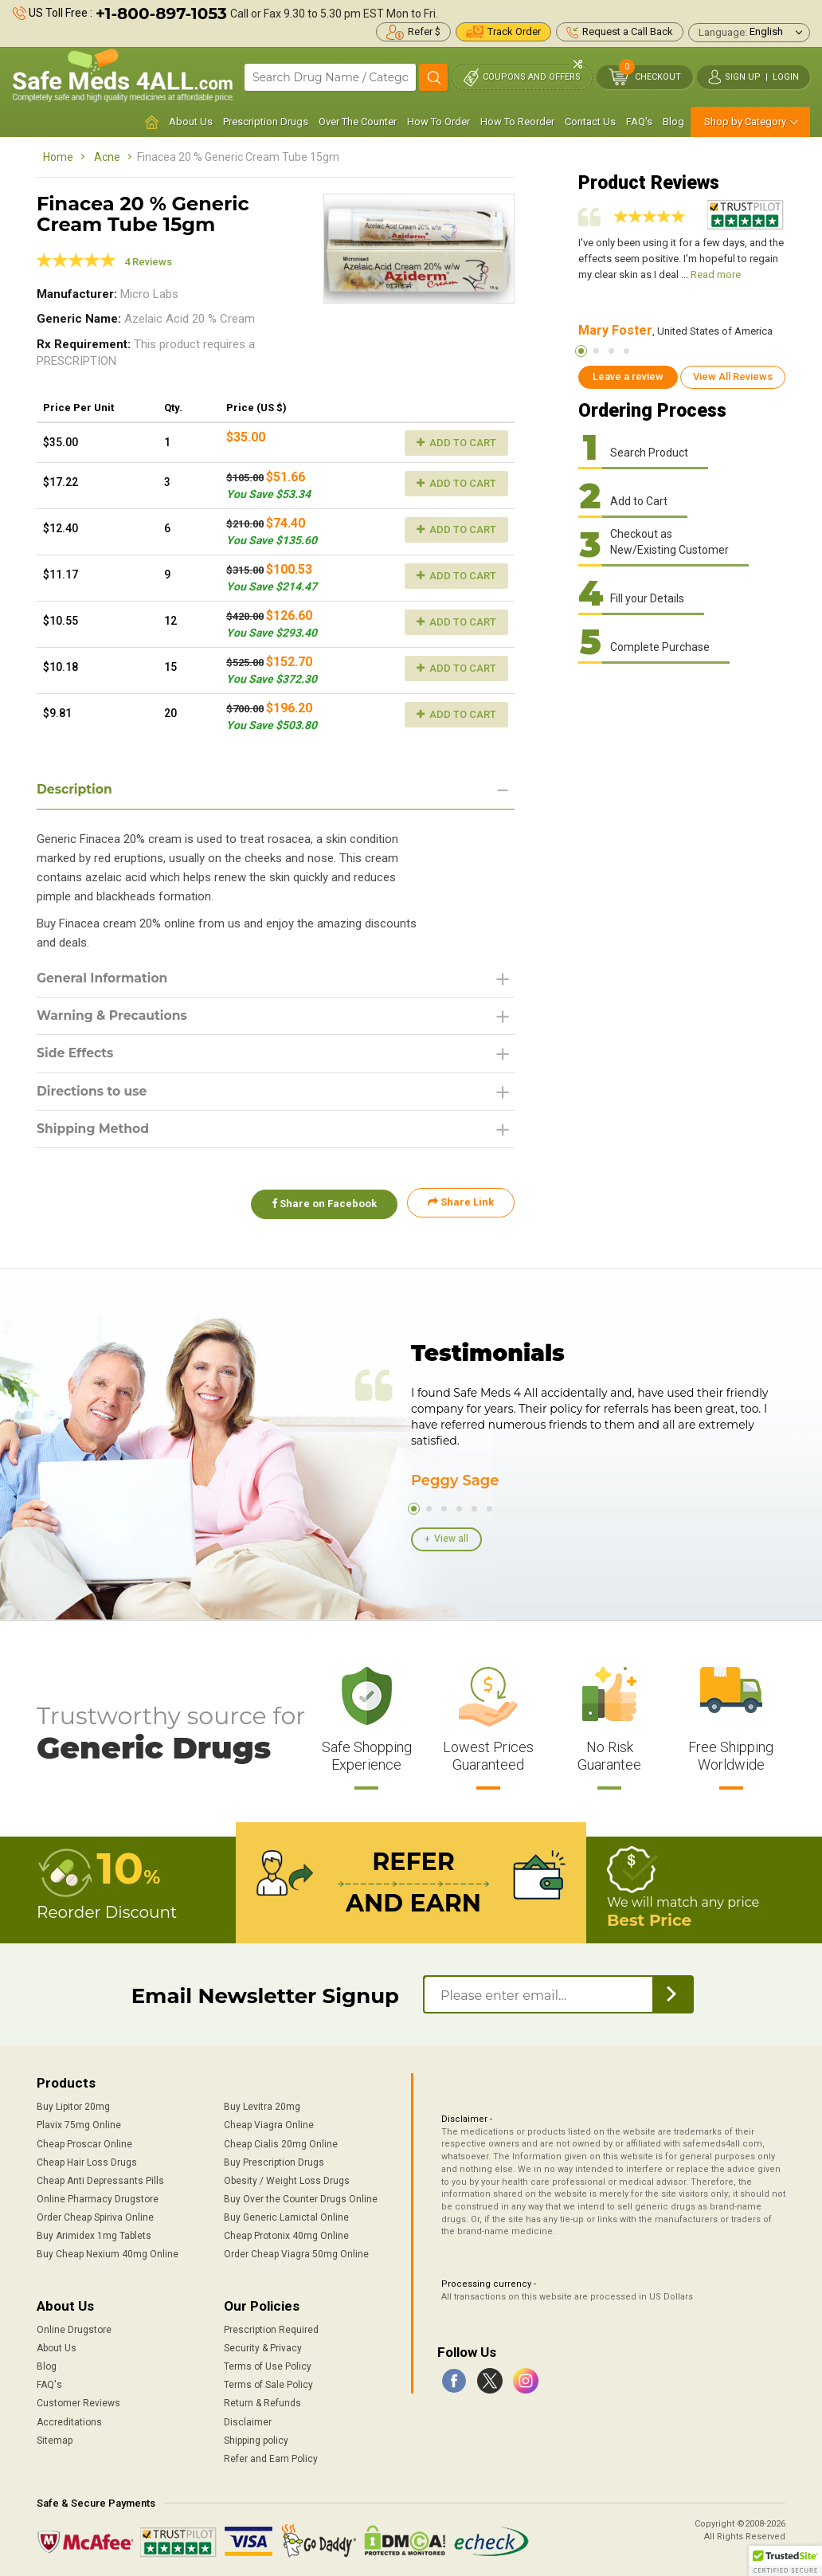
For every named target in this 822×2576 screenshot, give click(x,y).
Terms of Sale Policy (268, 2383)
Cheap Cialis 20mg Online (281, 2141)
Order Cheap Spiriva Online (95, 2215)
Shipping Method (94, 1131)
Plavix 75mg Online (79, 2123)
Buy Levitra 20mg (262, 2105)
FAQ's (639, 121)
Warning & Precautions (114, 1016)
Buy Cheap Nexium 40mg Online (107, 2252)
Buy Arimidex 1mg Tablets (94, 2234)
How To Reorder (517, 121)
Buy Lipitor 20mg (73, 2105)
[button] (785, 2561)
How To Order (438, 121)
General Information (104, 978)
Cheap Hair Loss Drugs (87, 2160)
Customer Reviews (78, 2401)
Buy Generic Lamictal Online (286, 2215)
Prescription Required (271, 2328)
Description (75, 789)
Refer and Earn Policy (271, 2457)
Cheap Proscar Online (84, 2141)
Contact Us (590, 121)
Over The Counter (358, 121)
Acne (107, 157)
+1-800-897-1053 (161, 13)
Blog (673, 121)
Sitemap (54, 2438)
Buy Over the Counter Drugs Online (301, 2197)
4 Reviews (148, 262)
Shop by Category (745, 121)
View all (451, 1538)
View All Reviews (733, 376)
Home (58, 157)
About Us (191, 121)
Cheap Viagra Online (269, 2123)
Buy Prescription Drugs (274, 2160)
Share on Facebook (321, 1205)
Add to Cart (456, 443)
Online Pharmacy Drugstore (98, 2197)
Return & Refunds (262, 2401)
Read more (716, 274)
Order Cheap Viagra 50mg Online (296, 2252)
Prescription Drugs (265, 121)
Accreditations (69, 2419)
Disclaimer (248, 2419)
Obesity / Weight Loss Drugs (287, 2179)
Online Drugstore (74, 2328)
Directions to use (93, 1092)
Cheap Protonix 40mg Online (286, 2234)
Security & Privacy (263, 2346)
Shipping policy (256, 2438)
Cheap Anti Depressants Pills (100, 2179)
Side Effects (76, 1054)
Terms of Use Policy (267, 2364)
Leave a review (628, 376)
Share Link (461, 1205)
